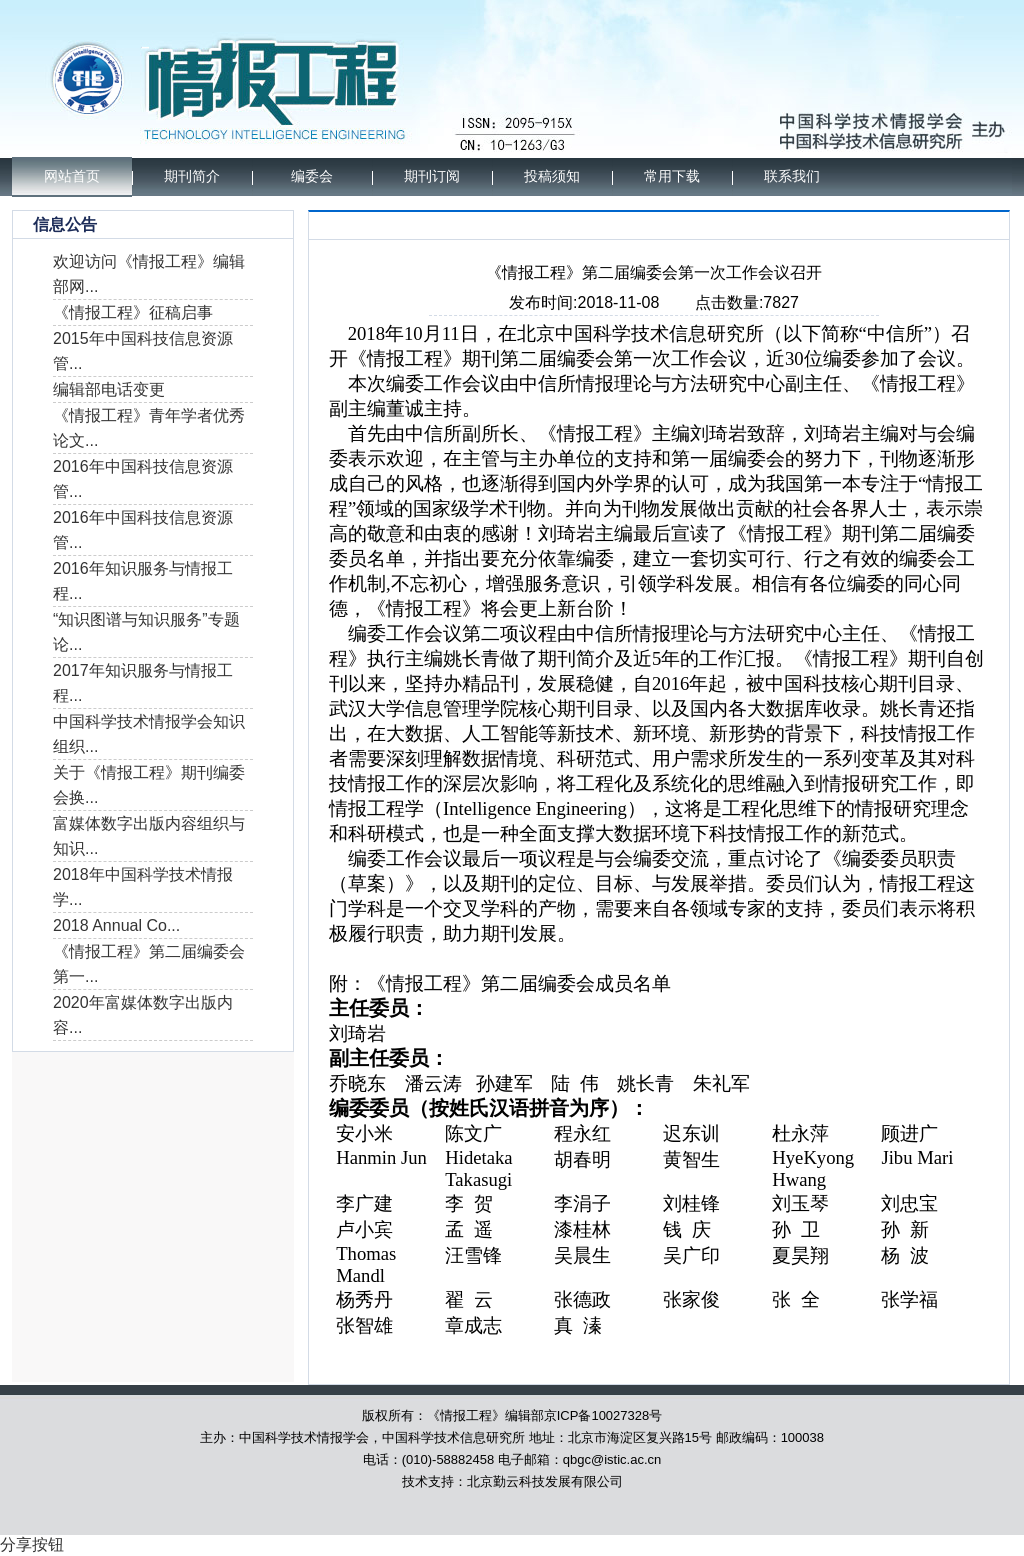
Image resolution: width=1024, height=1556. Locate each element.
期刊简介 (192, 176)
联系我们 (792, 176)
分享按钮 (32, 1544)
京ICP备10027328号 (603, 1415)
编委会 (312, 176)
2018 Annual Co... (116, 925)
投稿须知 (552, 176)
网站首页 (72, 176)
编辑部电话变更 (109, 389)
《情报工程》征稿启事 (133, 312)
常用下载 (672, 176)
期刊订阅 (432, 176)
